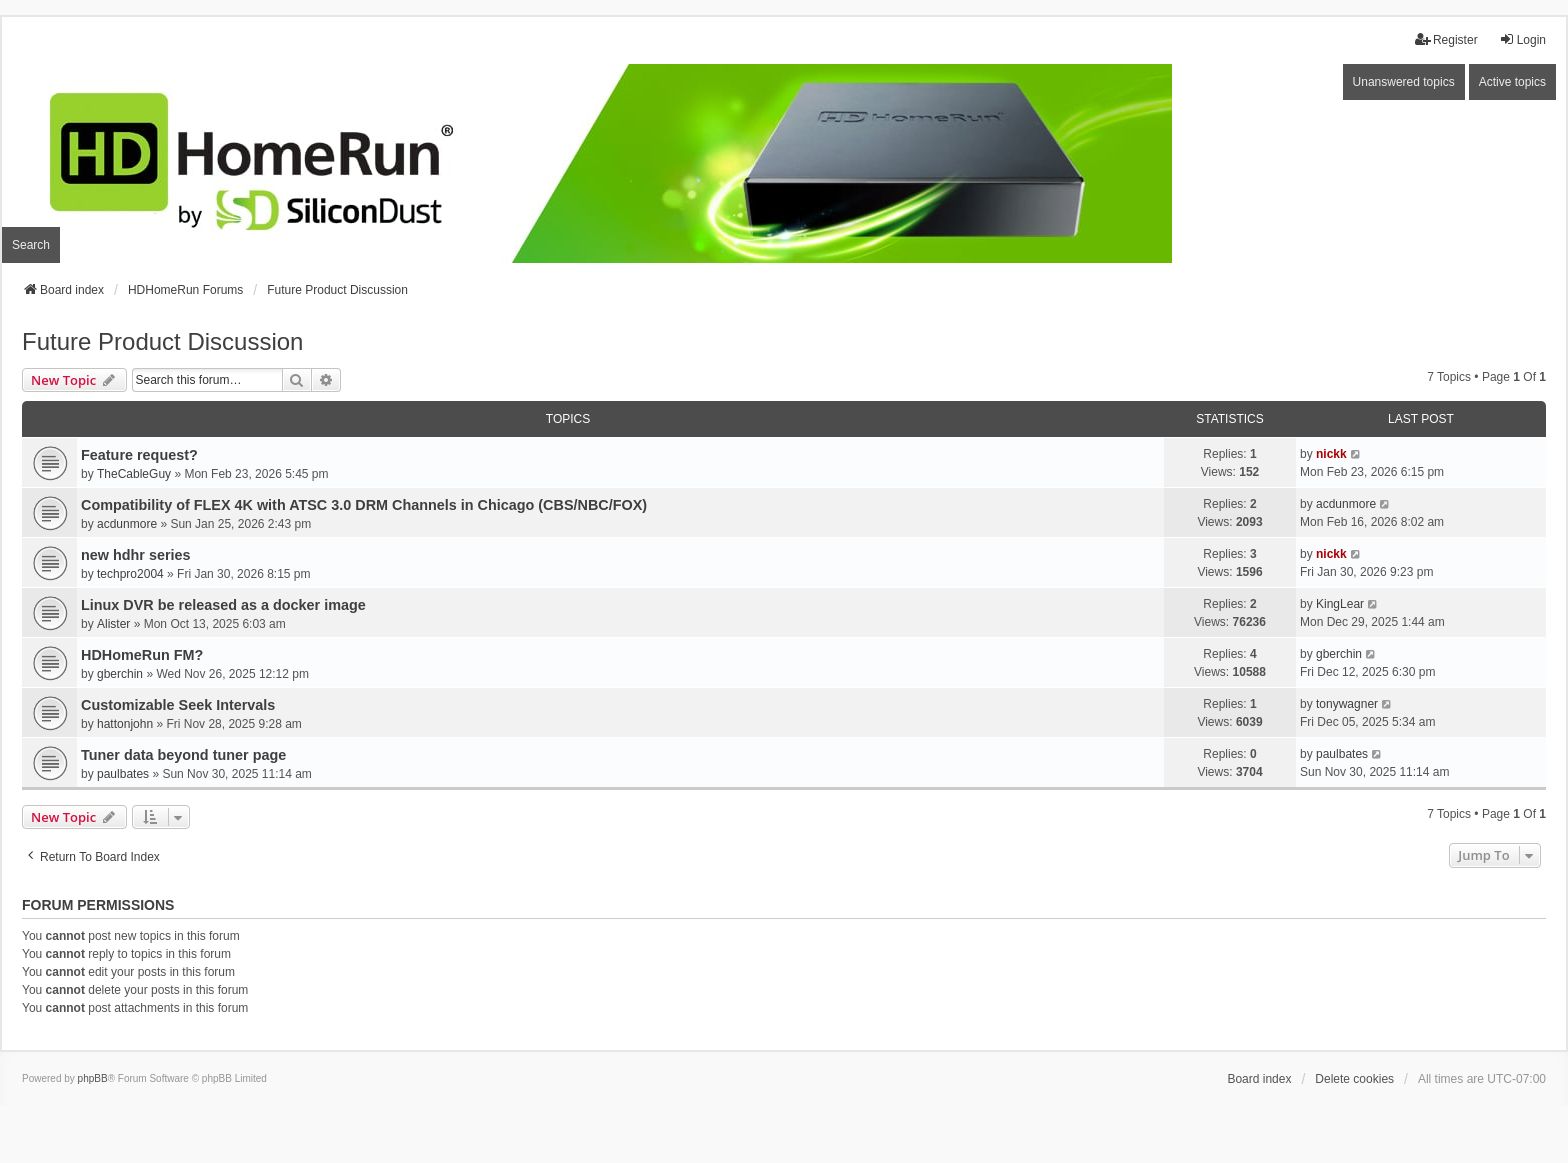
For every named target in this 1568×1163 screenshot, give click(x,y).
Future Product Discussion (162, 341)
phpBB (93, 1078)
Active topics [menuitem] (1512, 82)
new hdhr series (136, 555)
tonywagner (1347, 704)
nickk (1331, 454)
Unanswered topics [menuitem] (1404, 82)
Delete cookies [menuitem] (1354, 1079)
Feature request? (139, 455)
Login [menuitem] (1522, 39)
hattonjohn (125, 724)
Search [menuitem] (31, 245)
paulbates (123, 774)
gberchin (120, 674)
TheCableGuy (134, 474)
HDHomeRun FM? (142, 655)
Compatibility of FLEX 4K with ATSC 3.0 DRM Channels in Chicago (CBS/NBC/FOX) (364, 505)
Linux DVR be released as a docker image (223, 605)
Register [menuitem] (1446, 39)
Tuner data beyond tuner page (183, 755)
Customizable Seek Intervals (178, 705)
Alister (113, 624)
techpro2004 (130, 574)
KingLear (1340, 604)
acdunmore (127, 524)
